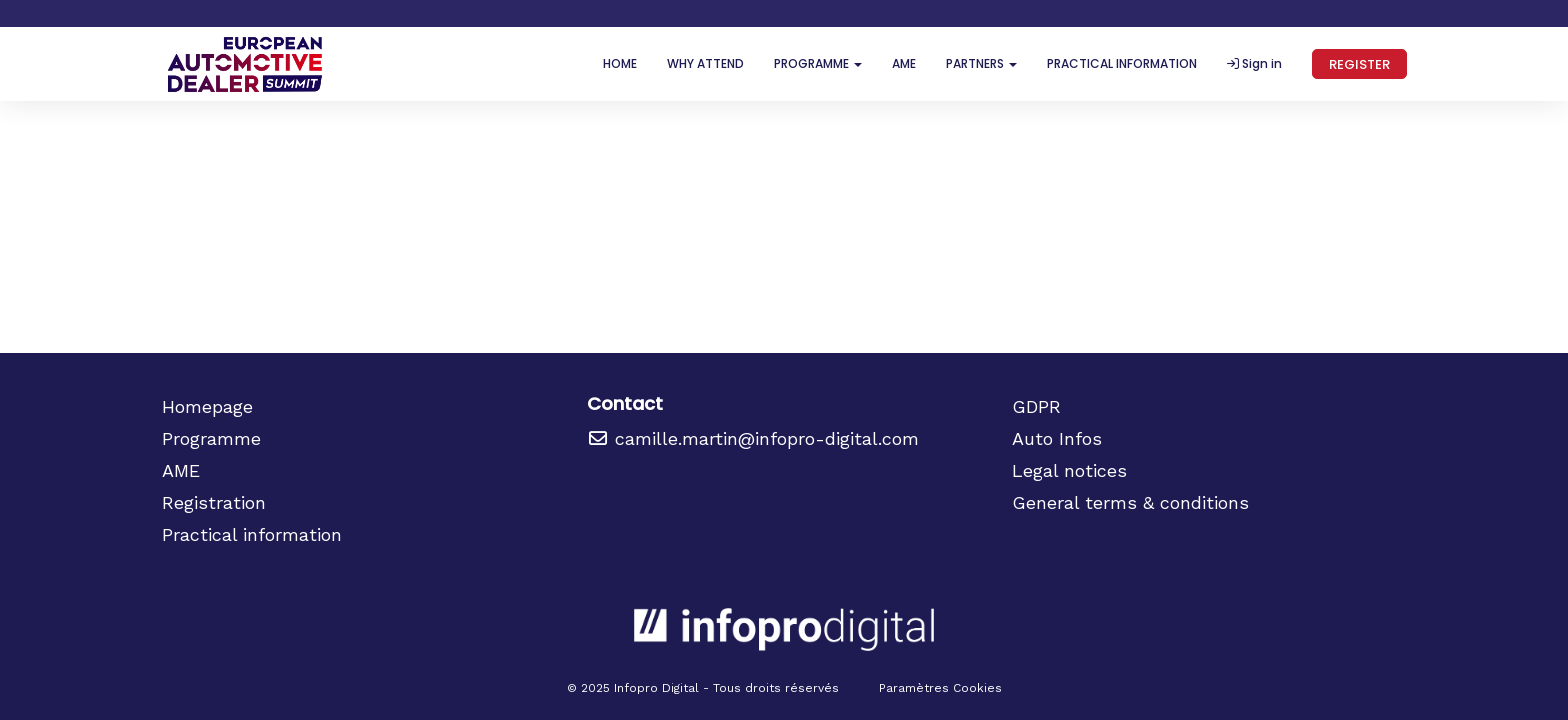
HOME (620, 63)
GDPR (1036, 406)
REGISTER (1359, 64)
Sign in (1254, 63)
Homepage (207, 406)
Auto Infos (1057, 438)
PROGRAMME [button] (818, 63)
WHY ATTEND (705, 63)
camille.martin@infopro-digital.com (753, 438)
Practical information (252, 534)
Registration (214, 502)
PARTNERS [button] (981, 63)
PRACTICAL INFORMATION (1122, 63)
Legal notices (1069, 470)
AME (904, 63)
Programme (211, 438)
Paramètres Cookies (940, 688)
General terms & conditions (1130, 502)
